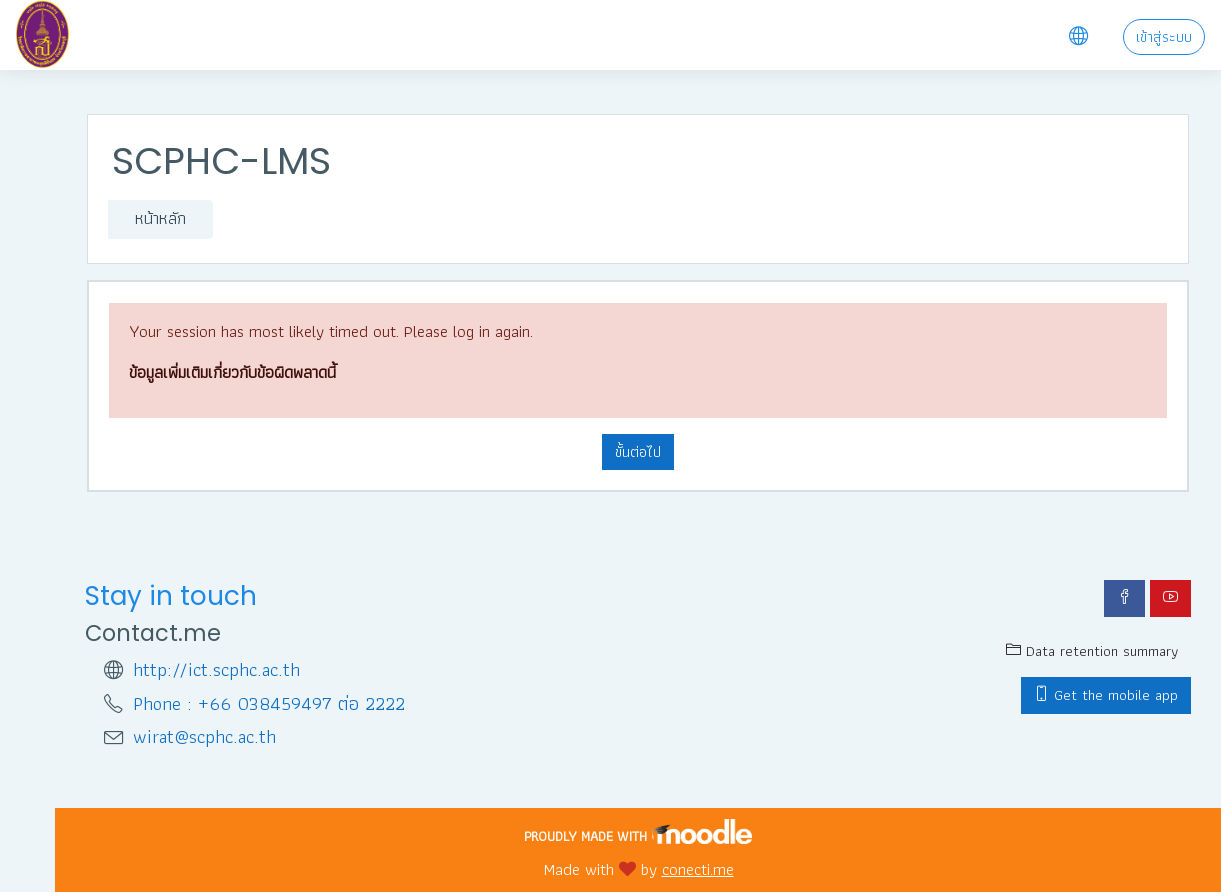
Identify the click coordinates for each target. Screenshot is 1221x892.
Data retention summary (1092, 651)
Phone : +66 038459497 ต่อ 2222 (269, 704)
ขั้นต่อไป (638, 452)
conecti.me (698, 869)
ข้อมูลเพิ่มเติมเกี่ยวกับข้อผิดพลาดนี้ (232, 372)
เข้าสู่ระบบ (1164, 37)
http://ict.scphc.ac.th (216, 670)
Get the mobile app (1106, 695)
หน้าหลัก (160, 218)
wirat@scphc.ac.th (204, 737)
